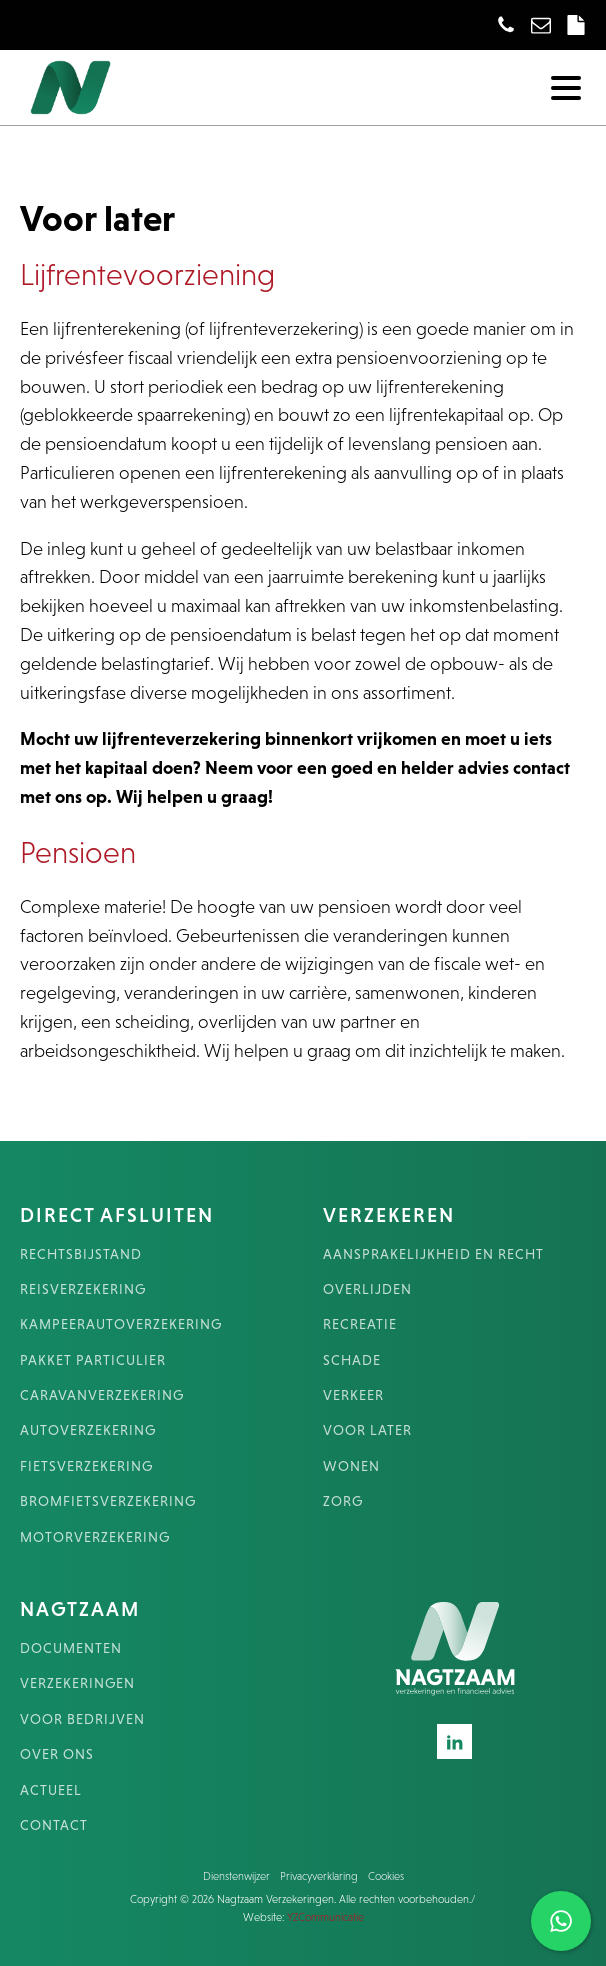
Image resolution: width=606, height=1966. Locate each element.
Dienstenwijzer (236, 1876)
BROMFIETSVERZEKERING (108, 1501)
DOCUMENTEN (71, 1648)
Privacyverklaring (319, 1876)
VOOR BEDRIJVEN (82, 1719)
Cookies (386, 1876)
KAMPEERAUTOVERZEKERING (121, 1324)
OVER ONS (57, 1754)
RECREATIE (360, 1324)
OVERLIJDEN (367, 1289)
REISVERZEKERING (83, 1289)
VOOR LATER (367, 1430)
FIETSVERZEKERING (86, 1466)
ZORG (343, 1501)
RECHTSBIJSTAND (81, 1254)
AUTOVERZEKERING (88, 1430)
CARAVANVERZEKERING (102, 1395)
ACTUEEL (51, 1790)
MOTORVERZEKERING (95, 1537)
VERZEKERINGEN (77, 1683)
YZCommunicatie (325, 1917)
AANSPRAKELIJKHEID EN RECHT (433, 1254)
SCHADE (352, 1360)
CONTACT (54, 1825)
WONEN (351, 1466)
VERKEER (353, 1395)
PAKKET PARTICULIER (93, 1360)
